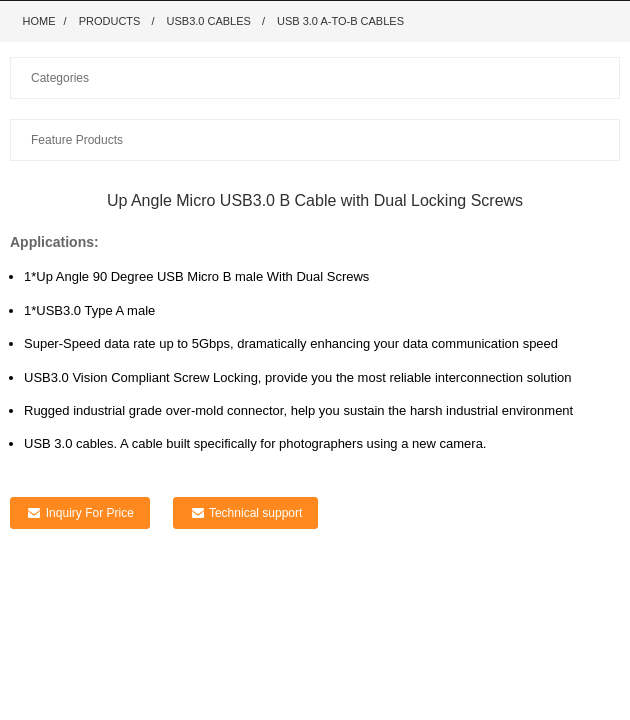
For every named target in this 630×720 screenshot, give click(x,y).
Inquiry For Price (90, 513)
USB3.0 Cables (209, 21)
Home (39, 21)
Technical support (255, 513)
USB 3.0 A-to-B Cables (340, 21)
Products (110, 21)
